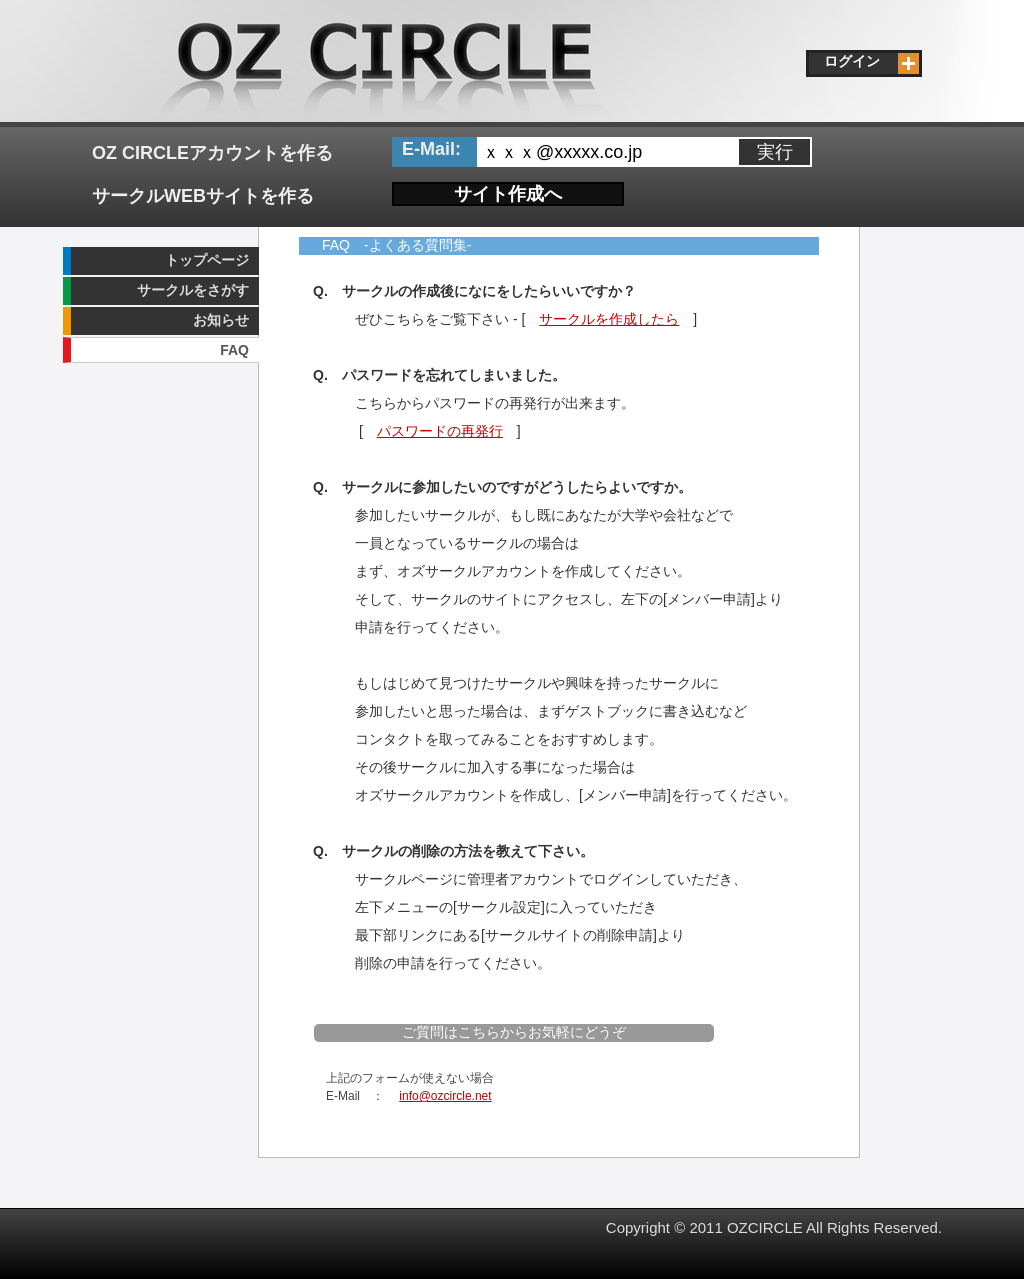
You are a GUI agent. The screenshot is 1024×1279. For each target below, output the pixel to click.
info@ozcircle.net (445, 1096)
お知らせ (221, 320)
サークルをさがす (193, 290)
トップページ (207, 260)
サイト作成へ (508, 194)
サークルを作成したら (609, 319)
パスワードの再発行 (440, 431)
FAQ (234, 350)
